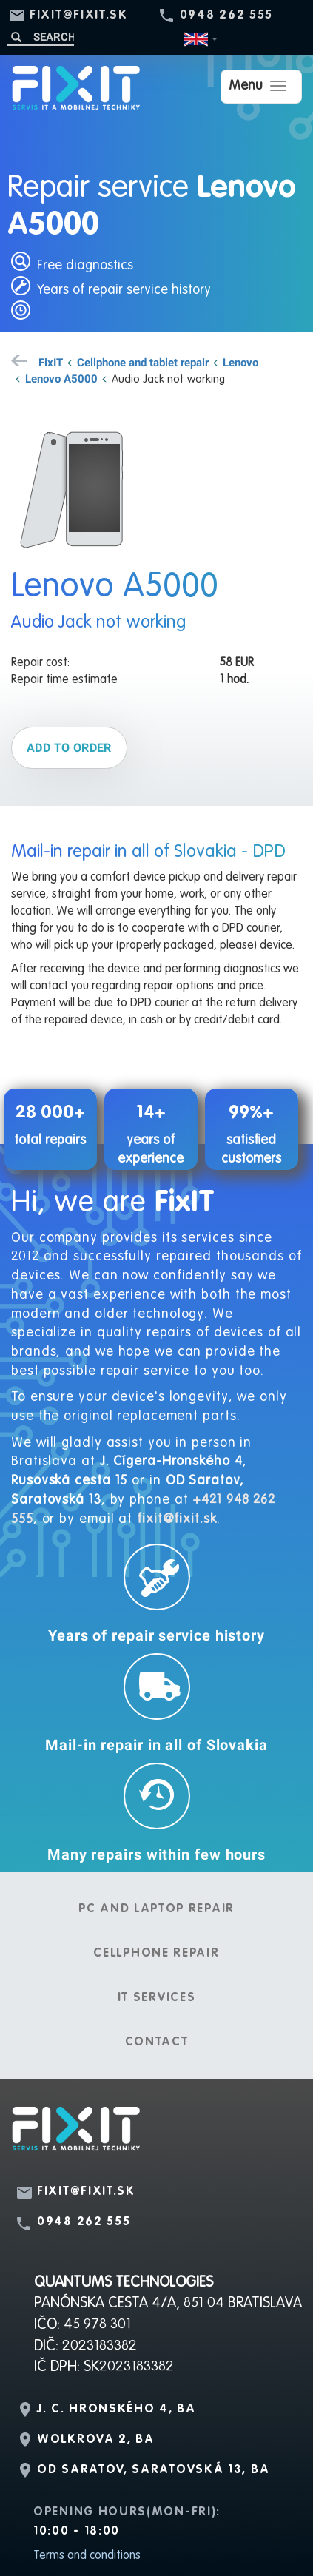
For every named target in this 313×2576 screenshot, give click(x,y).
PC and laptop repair (156, 1909)
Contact (157, 2042)
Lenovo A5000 (61, 378)
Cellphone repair (156, 1954)
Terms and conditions (87, 2556)
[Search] (40, 36)
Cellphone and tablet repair (143, 361)
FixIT (50, 361)
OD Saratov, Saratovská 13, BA (153, 2470)
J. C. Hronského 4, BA (116, 2409)
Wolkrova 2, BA (96, 2440)
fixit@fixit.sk (79, 15)
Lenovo (240, 361)
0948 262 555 (226, 15)
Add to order (69, 747)
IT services (157, 1998)
